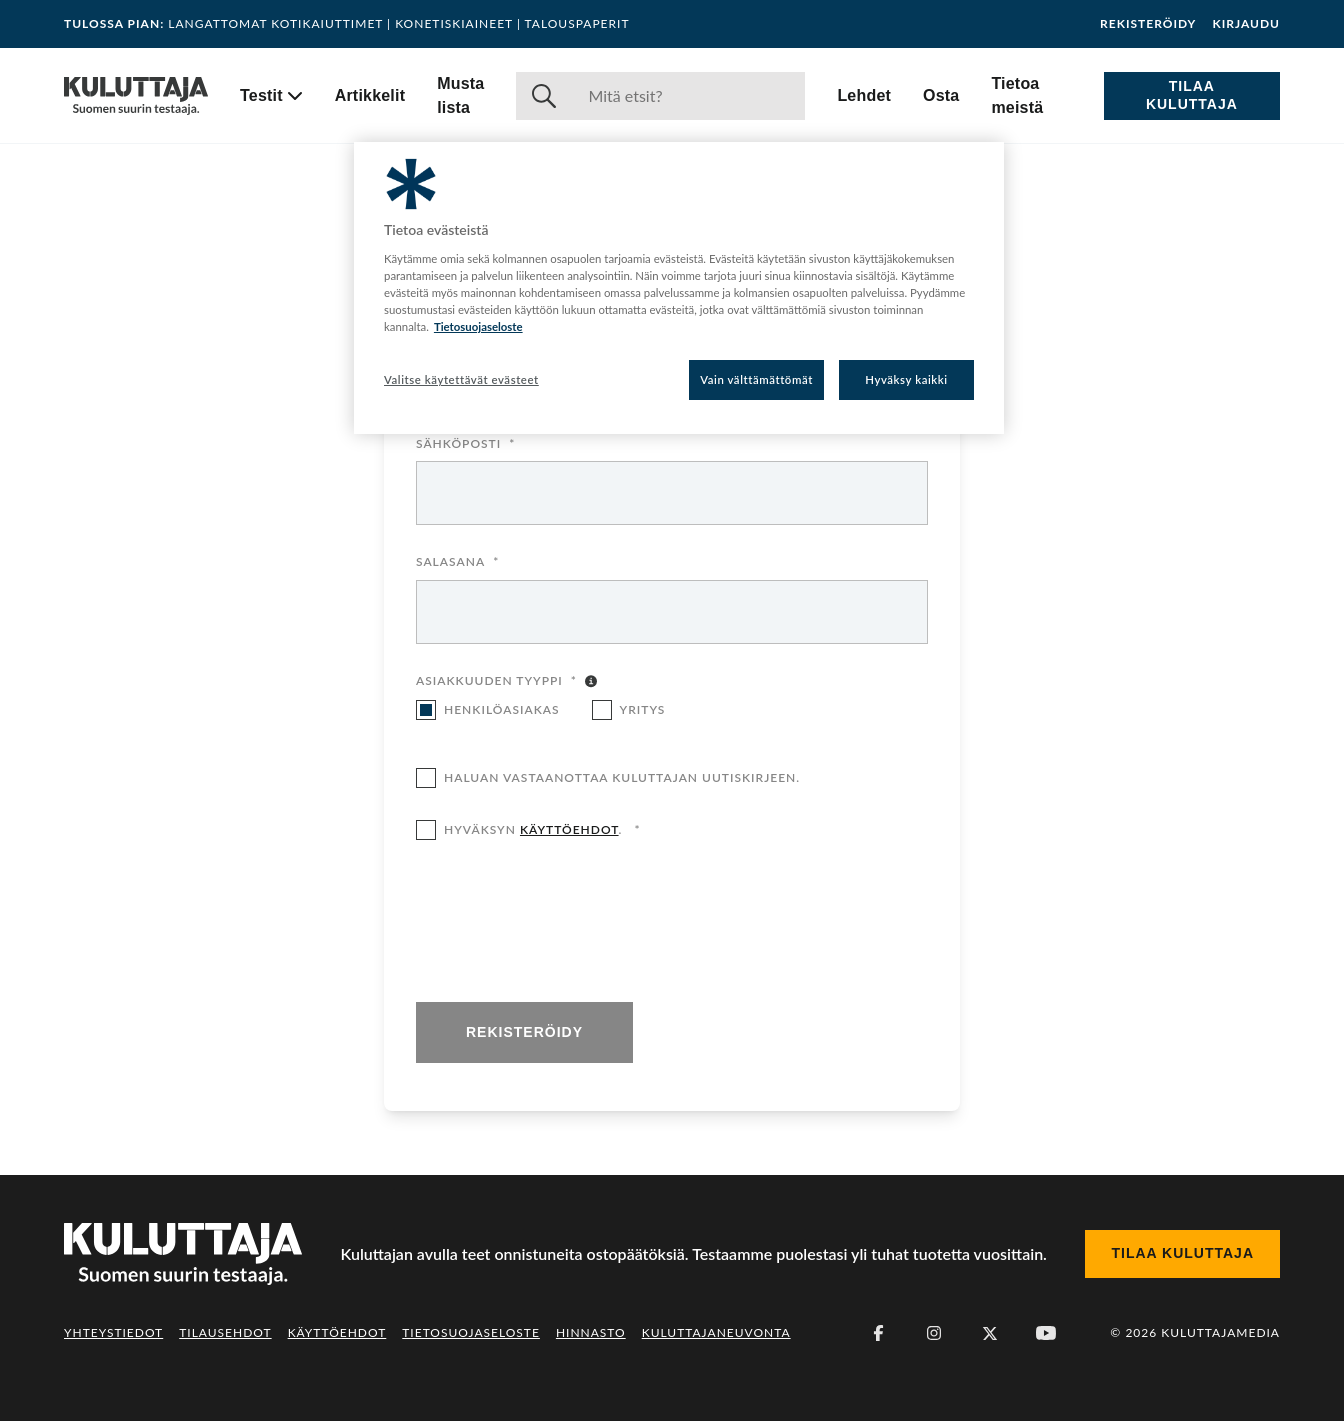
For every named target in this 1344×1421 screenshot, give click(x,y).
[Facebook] (878, 1333)
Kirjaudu (1246, 24)
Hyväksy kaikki (906, 379)
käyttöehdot (569, 829)
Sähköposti (465, 444)
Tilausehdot (225, 1332)
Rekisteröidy (1148, 24)
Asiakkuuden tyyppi (496, 682)
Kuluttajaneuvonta (716, 1332)
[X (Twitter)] (990, 1333)
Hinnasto (591, 1332)
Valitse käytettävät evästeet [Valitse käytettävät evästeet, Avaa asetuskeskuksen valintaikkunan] (461, 379)
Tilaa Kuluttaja (1192, 95)
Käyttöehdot (337, 1332)
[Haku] (688, 96)
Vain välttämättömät (756, 379)
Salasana (457, 562)
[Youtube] (1046, 1333)
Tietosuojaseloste (471, 1332)
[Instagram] (934, 1333)
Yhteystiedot (113, 1332)
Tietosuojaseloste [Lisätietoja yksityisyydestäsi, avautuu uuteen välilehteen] (478, 326)
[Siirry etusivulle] (136, 96)
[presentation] (568, 923)
